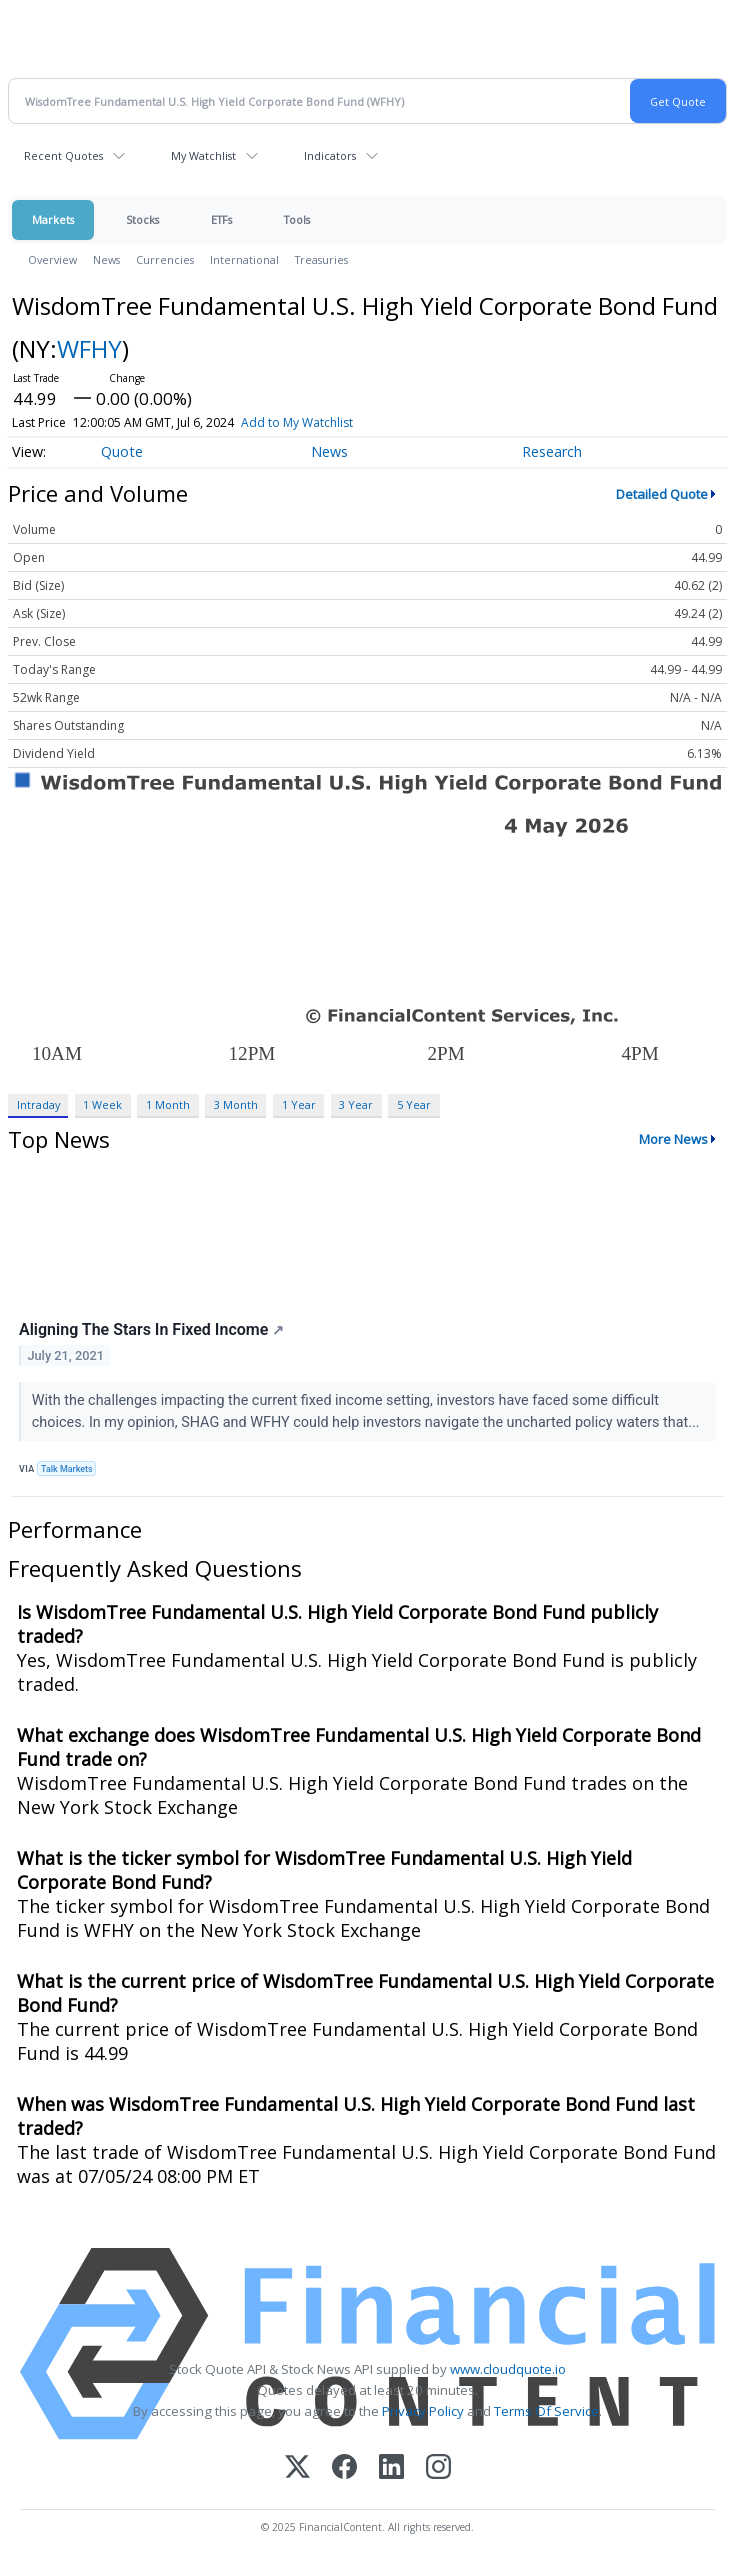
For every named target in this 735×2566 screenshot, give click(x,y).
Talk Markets (67, 1469)
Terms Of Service (546, 2411)
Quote (122, 451)
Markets (53, 219)
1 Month (168, 1104)
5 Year (414, 1104)
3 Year (356, 1104)
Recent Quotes (63, 155)
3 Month (236, 1104)
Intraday (38, 1104)
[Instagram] (438, 2468)
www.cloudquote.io (508, 2369)
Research (552, 451)
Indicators (330, 155)
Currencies (165, 259)
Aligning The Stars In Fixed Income (151, 1329)
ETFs (221, 219)
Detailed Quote (662, 494)
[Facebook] (344, 2468)
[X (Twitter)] (297, 2468)
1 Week (102, 1104)
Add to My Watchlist (297, 422)
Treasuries (321, 259)
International (244, 259)
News (106, 259)
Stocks (142, 219)
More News (673, 1139)
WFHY (89, 348)
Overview (52, 259)
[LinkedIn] (391, 2468)
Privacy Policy (423, 2411)
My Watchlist (203, 155)
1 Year (299, 1104)
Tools (297, 219)
